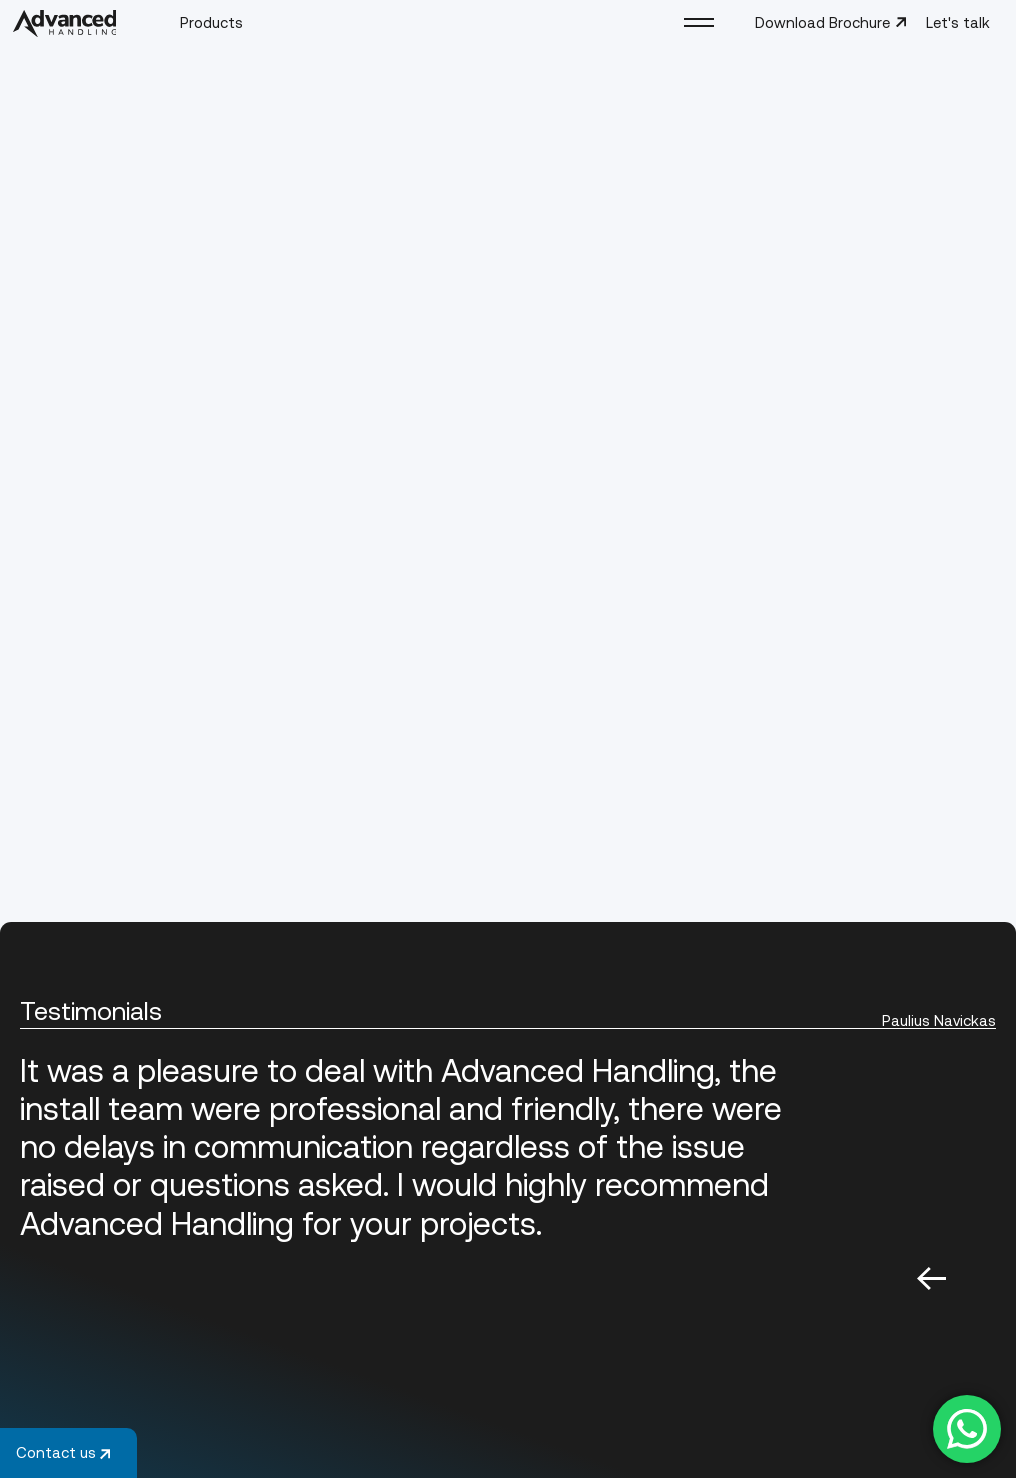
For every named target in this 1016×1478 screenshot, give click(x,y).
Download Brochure (832, 22)
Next (981, 1278)
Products (211, 21)
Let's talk (958, 22)
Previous (931, 1278)
